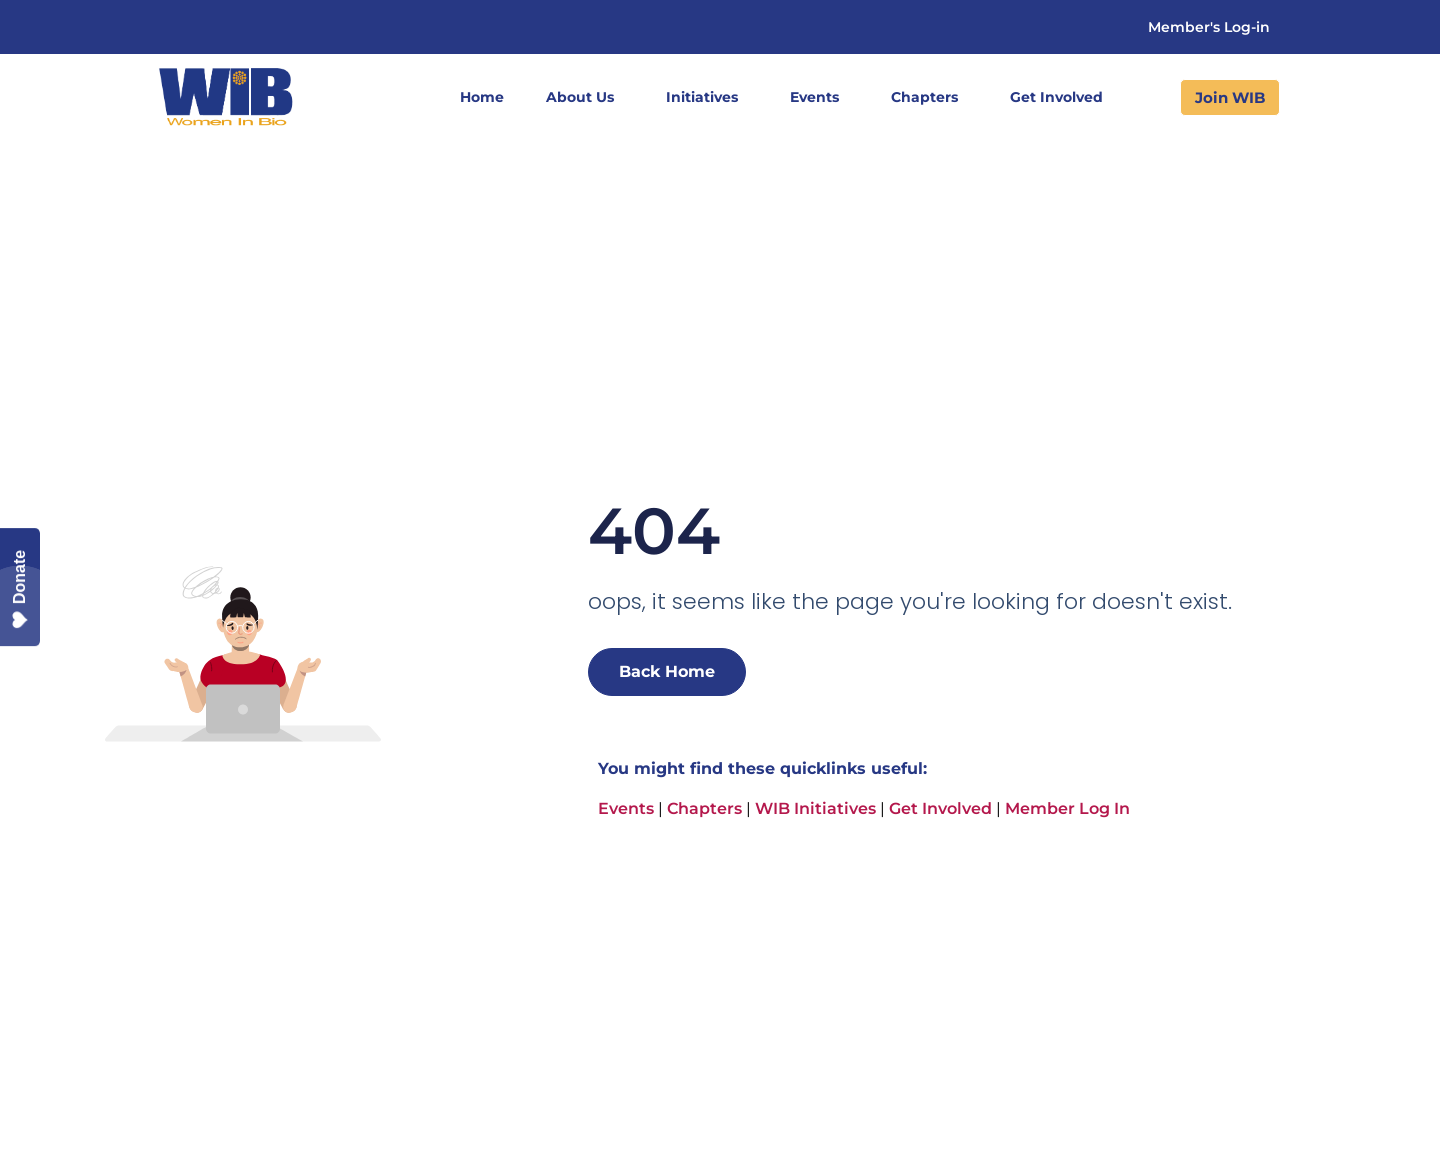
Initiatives (707, 97)
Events (819, 97)
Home (482, 97)
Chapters (929, 97)
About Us (585, 97)
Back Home (667, 671)
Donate (20, 589)
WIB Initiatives (815, 808)
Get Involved (1061, 97)
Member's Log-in (1209, 27)
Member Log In (1067, 808)
